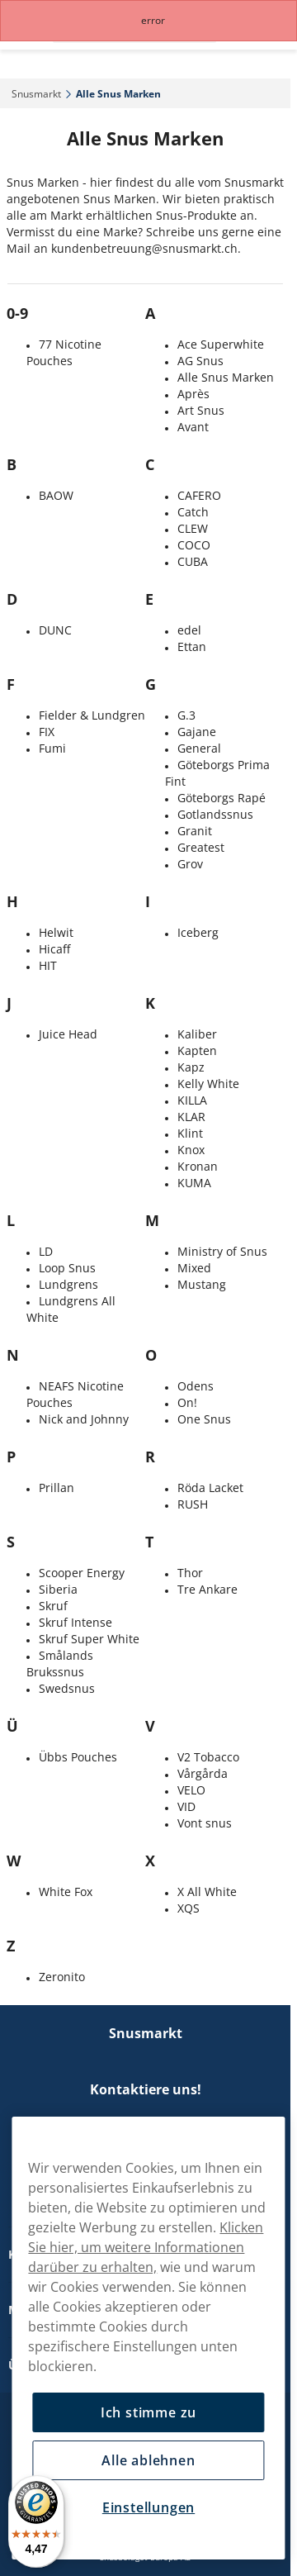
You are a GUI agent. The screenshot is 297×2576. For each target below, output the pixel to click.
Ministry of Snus (222, 1251)
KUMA (194, 1183)
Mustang (201, 1284)
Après (193, 394)
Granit (194, 831)
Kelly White (208, 1083)
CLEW (192, 528)
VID (186, 1806)
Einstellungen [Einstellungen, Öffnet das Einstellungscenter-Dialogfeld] (148, 2507)
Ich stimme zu (148, 2412)
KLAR (191, 1116)
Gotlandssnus (215, 814)
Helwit (56, 932)
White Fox (65, 1891)
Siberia (58, 1589)
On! (187, 1402)
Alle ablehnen (148, 2460)
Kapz (191, 1067)
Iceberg (198, 932)
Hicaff (54, 949)
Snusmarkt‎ (36, 94)
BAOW (56, 495)
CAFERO (199, 495)
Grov (190, 864)
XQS (188, 1908)
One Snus (204, 1419)
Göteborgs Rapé (221, 798)
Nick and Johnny (84, 1419)
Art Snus (200, 410)
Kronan (197, 1166)
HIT (48, 965)
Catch (193, 512)
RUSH (192, 1504)
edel (189, 630)
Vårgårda (202, 1773)
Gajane (196, 731)
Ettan (191, 646)
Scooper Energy (82, 1572)
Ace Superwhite (220, 344)
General (199, 748)
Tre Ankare (207, 1589)
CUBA (192, 561)
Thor (190, 1572)
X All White (207, 1891)
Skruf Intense (75, 1622)
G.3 (186, 715)
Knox (191, 1149)
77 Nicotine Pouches (63, 352)
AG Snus (200, 360)
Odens (195, 1386)
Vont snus (204, 1823)
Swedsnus (67, 1688)
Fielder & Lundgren (92, 715)
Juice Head (68, 1034)
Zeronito (62, 1976)
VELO (191, 1790)
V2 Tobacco (208, 1757)
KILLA (192, 1100)
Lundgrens (68, 1284)
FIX (46, 731)
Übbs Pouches (78, 1757)
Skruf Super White (89, 1639)
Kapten (197, 1050)
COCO (193, 545)
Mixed (194, 1268)
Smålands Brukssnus (59, 1663)
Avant (193, 427)
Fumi (52, 748)
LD (46, 1251)
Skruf (53, 1606)
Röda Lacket (210, 1487)
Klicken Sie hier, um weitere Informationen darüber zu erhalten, (145, 2247)
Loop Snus (67, 1268)
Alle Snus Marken (225, 377)
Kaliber (197, 1034)
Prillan (56, 1487)
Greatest (200, 847)
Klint (190, 1133)
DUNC (55, 630)
